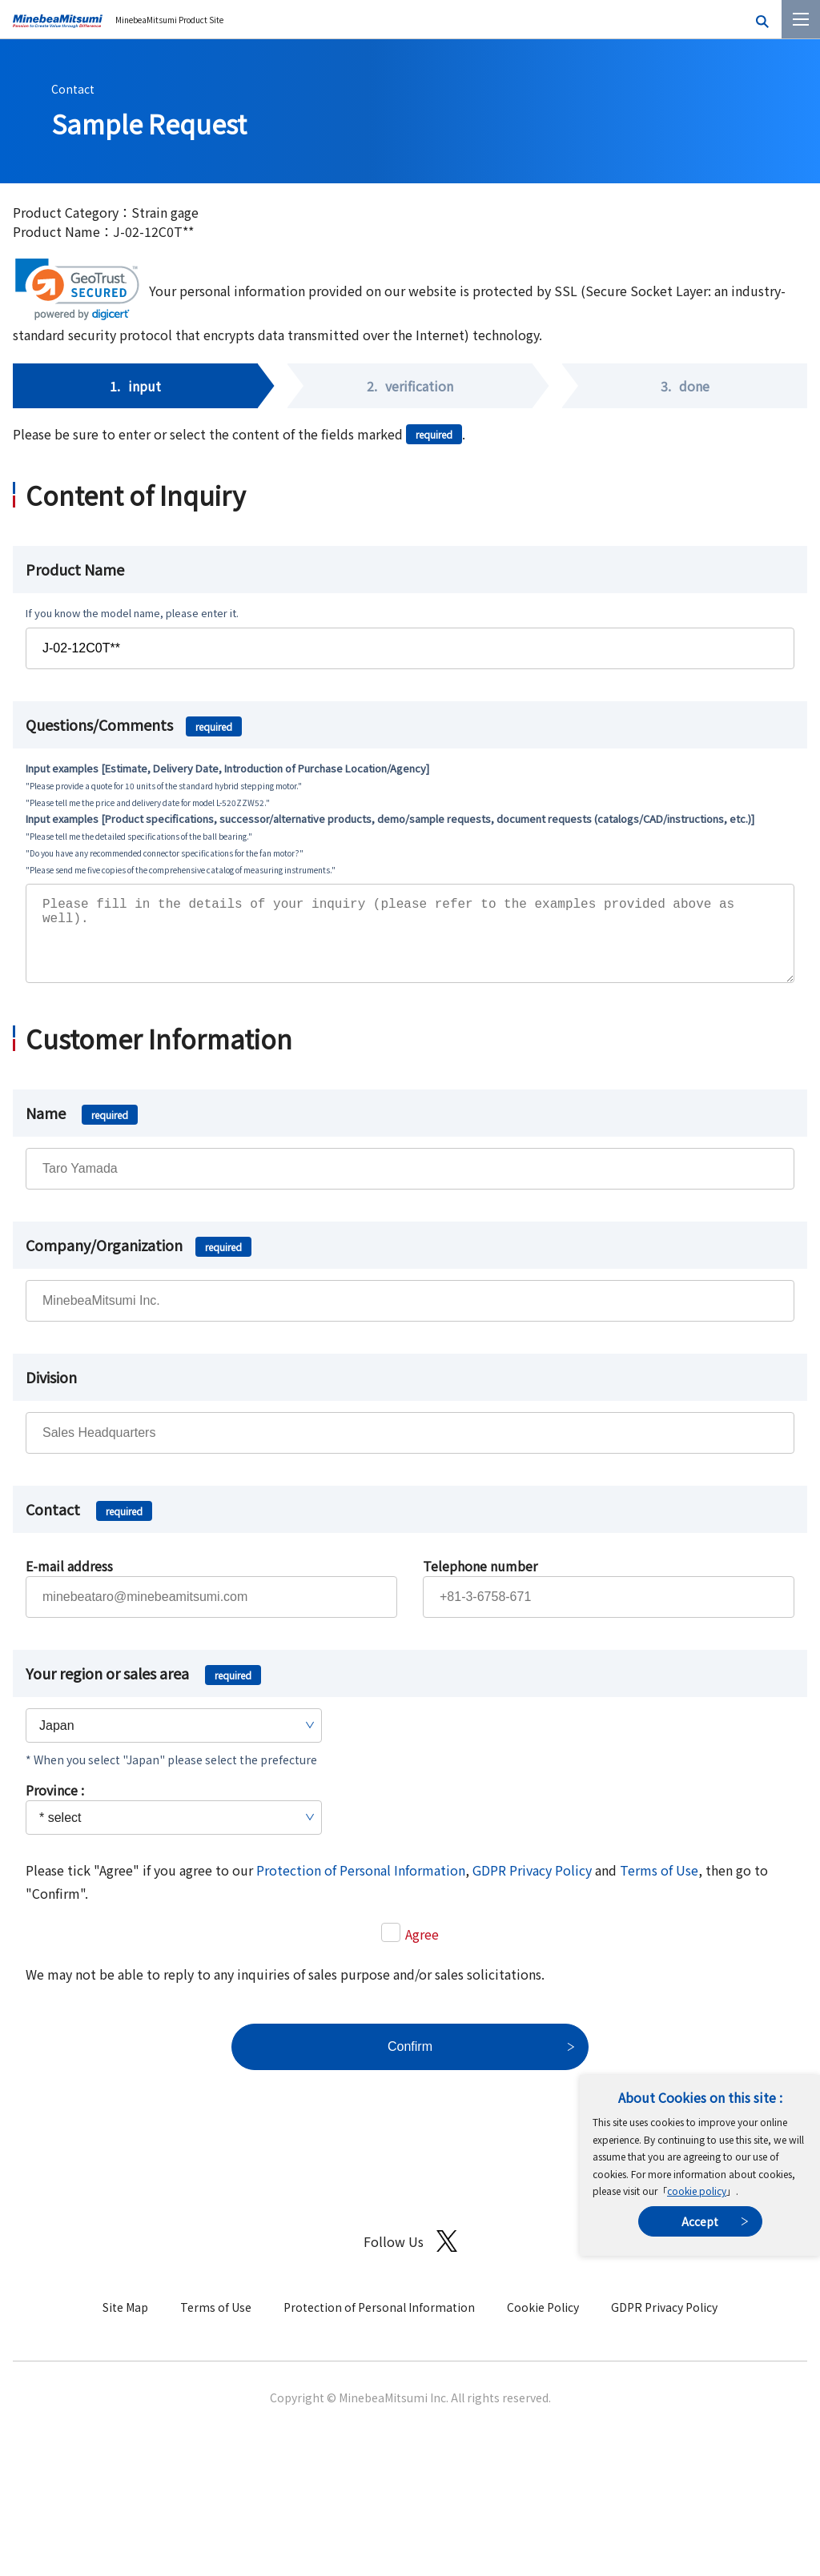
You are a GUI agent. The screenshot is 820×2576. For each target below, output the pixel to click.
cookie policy (696, 2190)
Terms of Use (659, 1886)
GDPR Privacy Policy (532, 1886)
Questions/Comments (134, 724)
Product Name (75, 569)
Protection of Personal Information (360, 1886)
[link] (77, 289)
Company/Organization (138, 1260)
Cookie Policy (543, 2323)
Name (82, 1128)
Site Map (125, 2323)
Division (51, 1392)
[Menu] (801, 19)
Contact (72, 89)
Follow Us (410, 2257)
